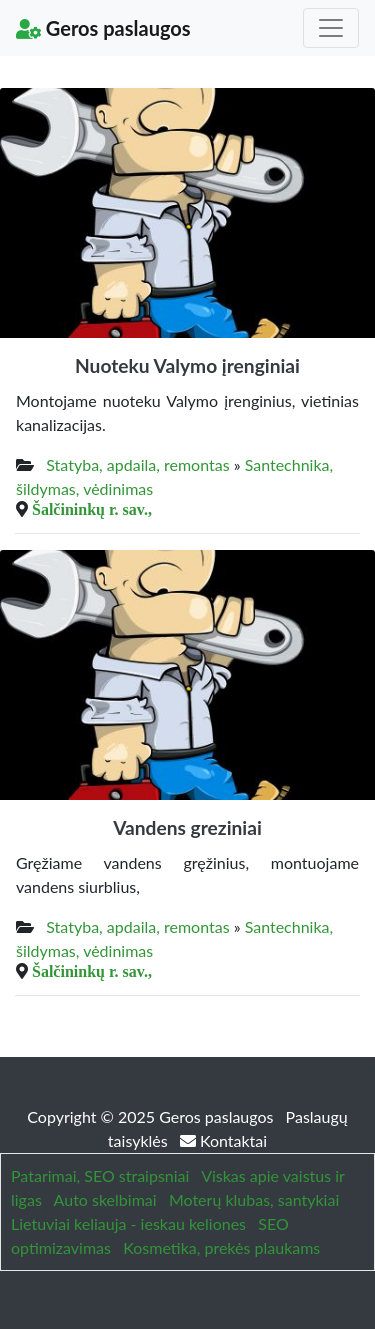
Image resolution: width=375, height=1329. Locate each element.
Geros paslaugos (103, 28)
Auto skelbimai (105, 1199)
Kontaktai (223, 1140)
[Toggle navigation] (331, 28)
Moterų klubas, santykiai (254, 1199)
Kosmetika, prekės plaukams (221, 1247)
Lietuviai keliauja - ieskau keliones (128, 1223)
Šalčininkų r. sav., (92, 509)
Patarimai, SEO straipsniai (100, 1175)
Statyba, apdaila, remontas (137, 464)
